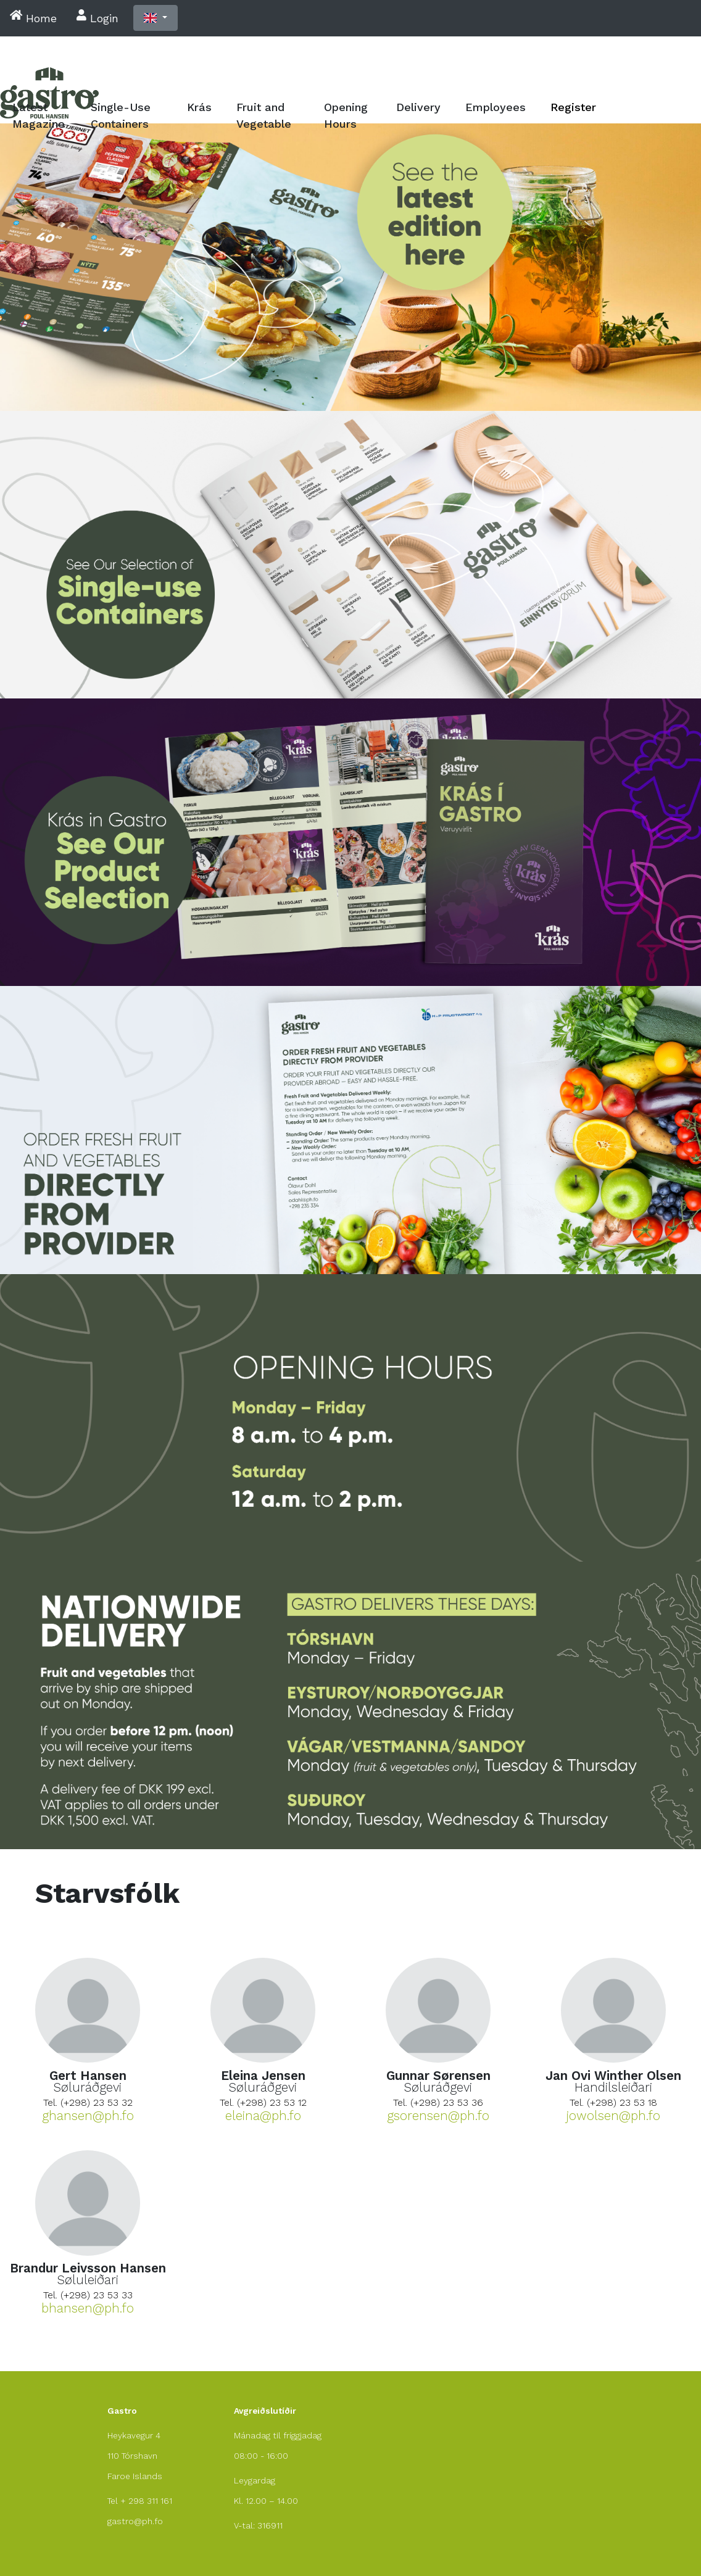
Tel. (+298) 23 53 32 (88, 2102)
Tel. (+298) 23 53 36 (438, 2102)
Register (573, 107)
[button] (155, 18)
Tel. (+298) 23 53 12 (263, 2102)
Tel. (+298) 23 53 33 (88, 2295)
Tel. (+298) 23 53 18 (613, 2102)
